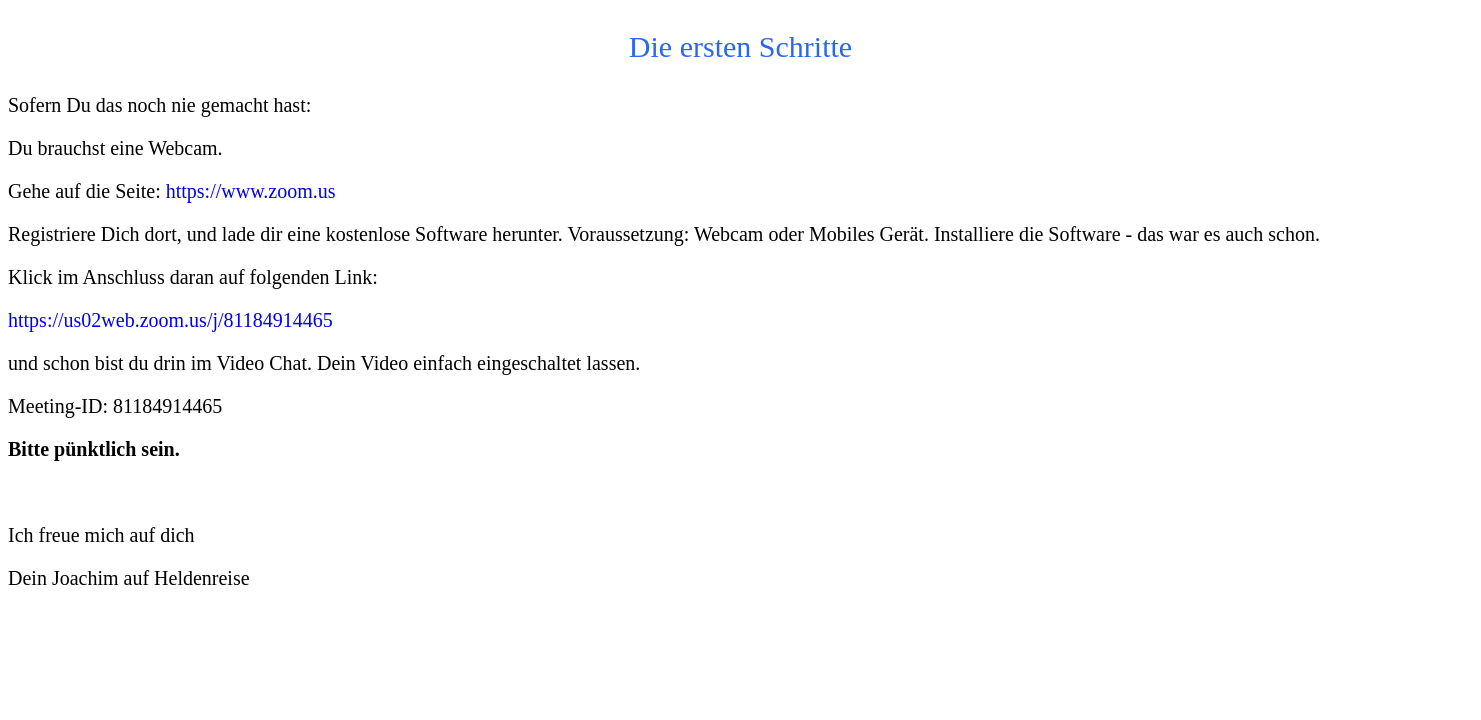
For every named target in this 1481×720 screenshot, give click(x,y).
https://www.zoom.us (251, 191)
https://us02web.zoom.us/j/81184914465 (170, 320)
